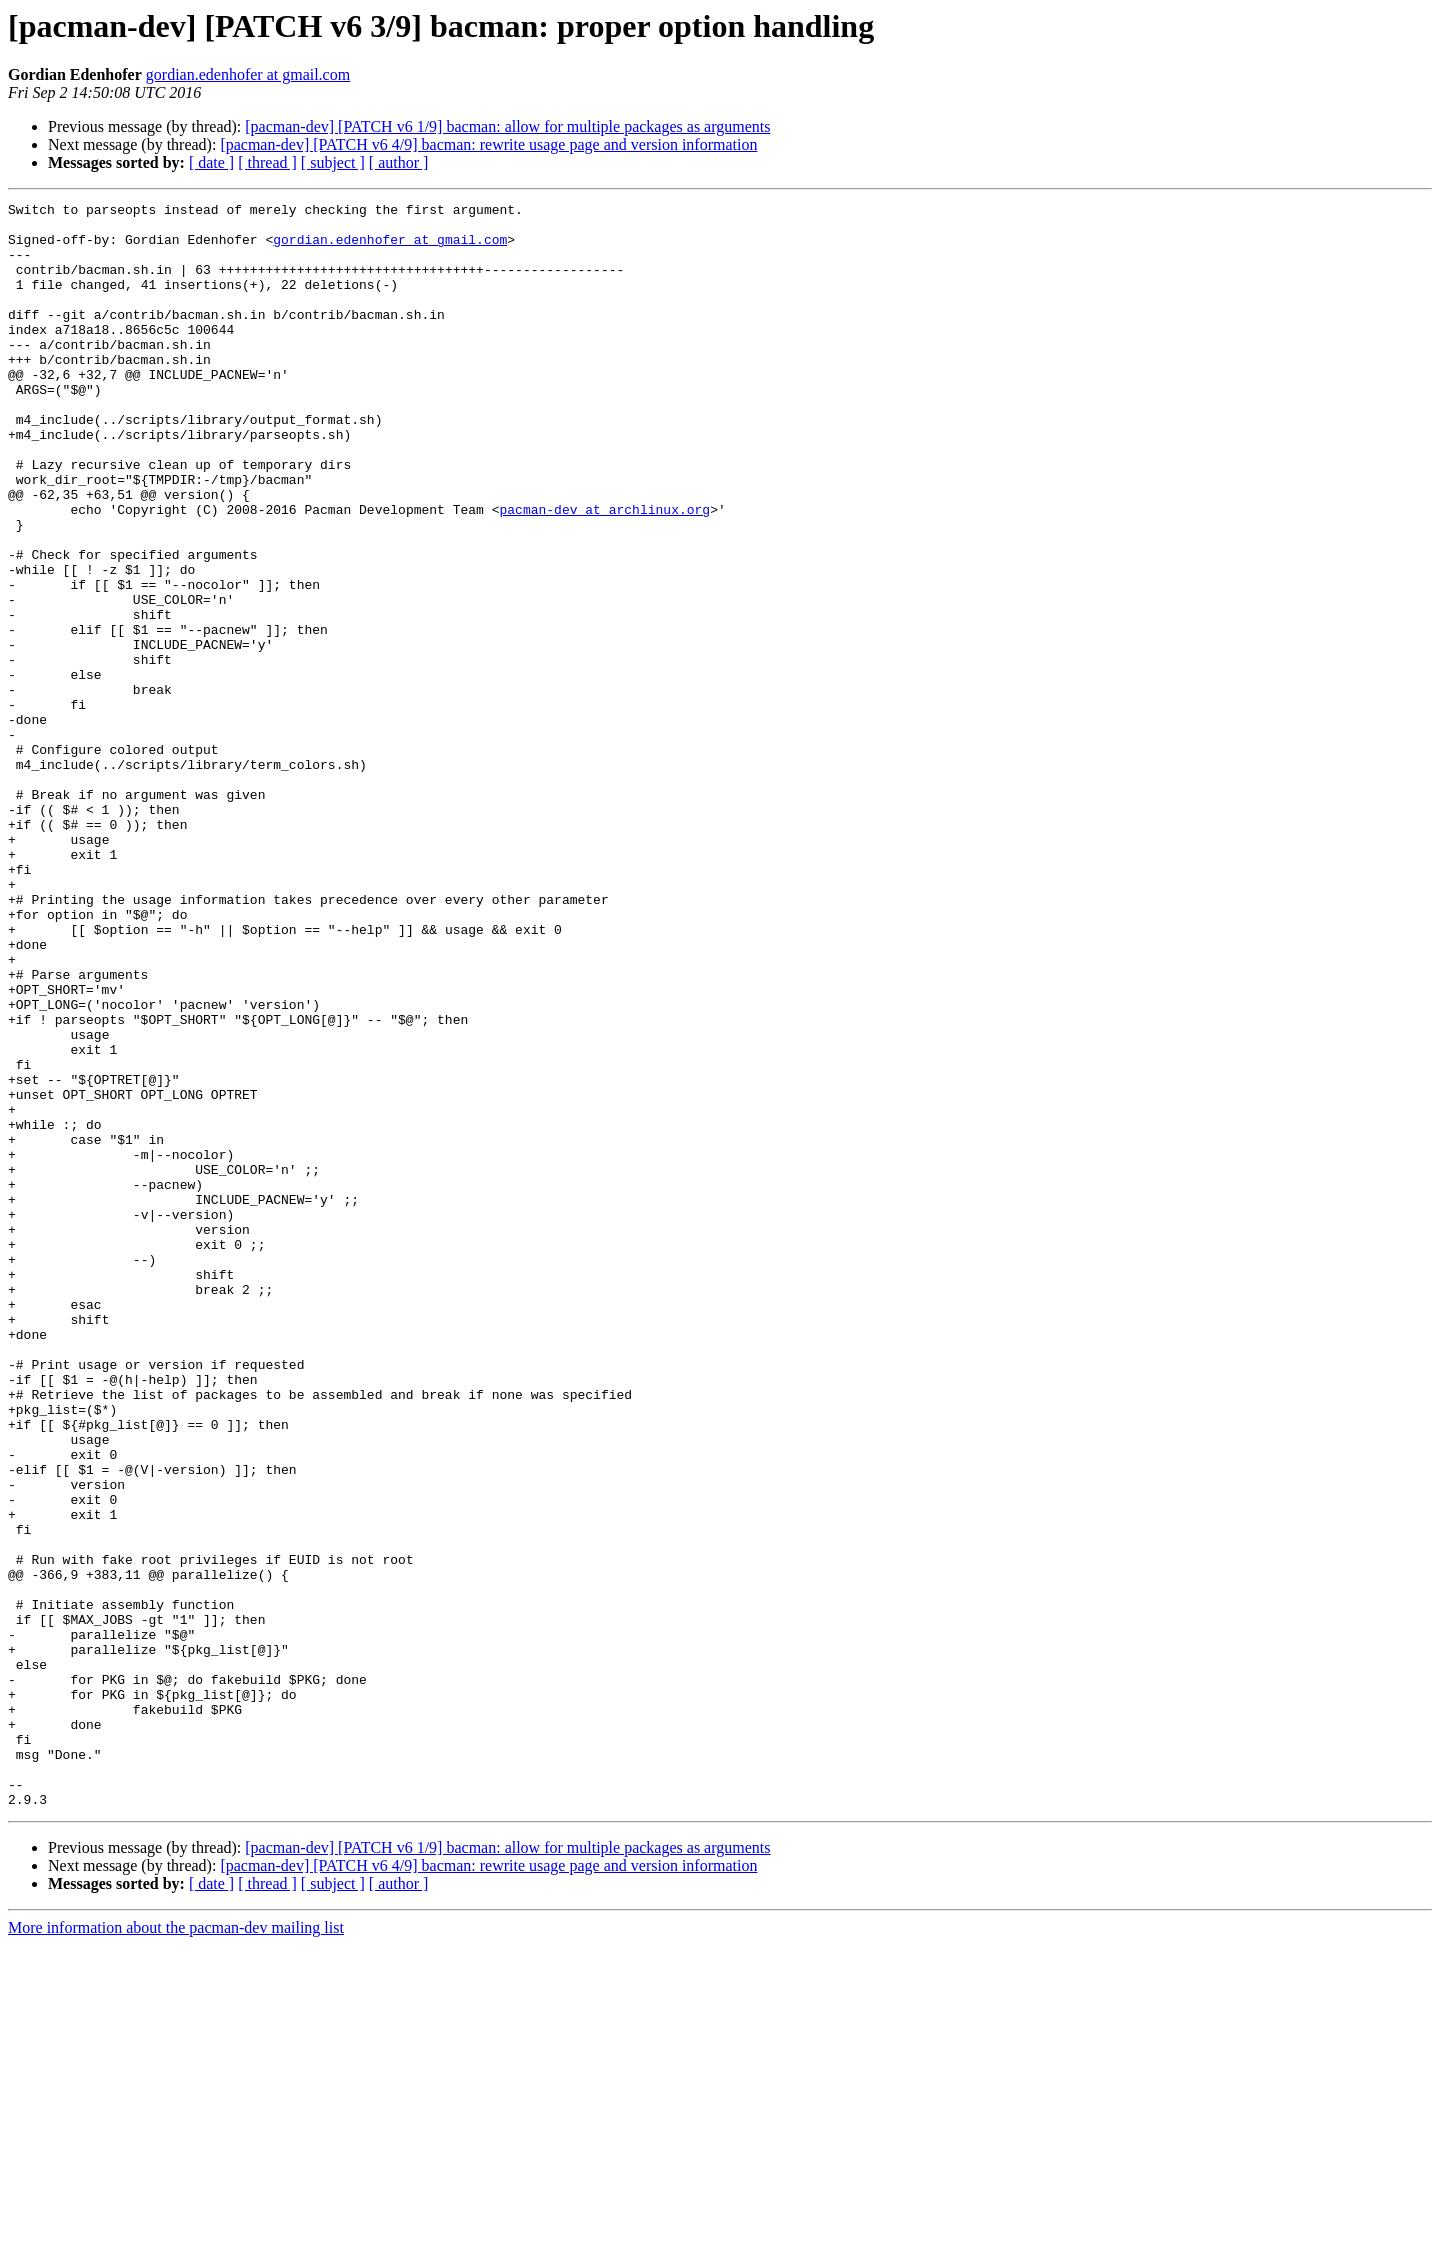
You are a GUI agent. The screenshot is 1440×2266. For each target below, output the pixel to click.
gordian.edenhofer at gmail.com (248, 74)
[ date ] (211, 162)
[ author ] (399, 162)
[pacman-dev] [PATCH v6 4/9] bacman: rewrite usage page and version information (488, 144)
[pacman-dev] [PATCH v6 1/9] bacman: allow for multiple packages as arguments (507, 126)
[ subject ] (333, 162)
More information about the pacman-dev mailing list (176, 2248)
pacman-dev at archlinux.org (604, 572)
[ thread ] (267, 162)
